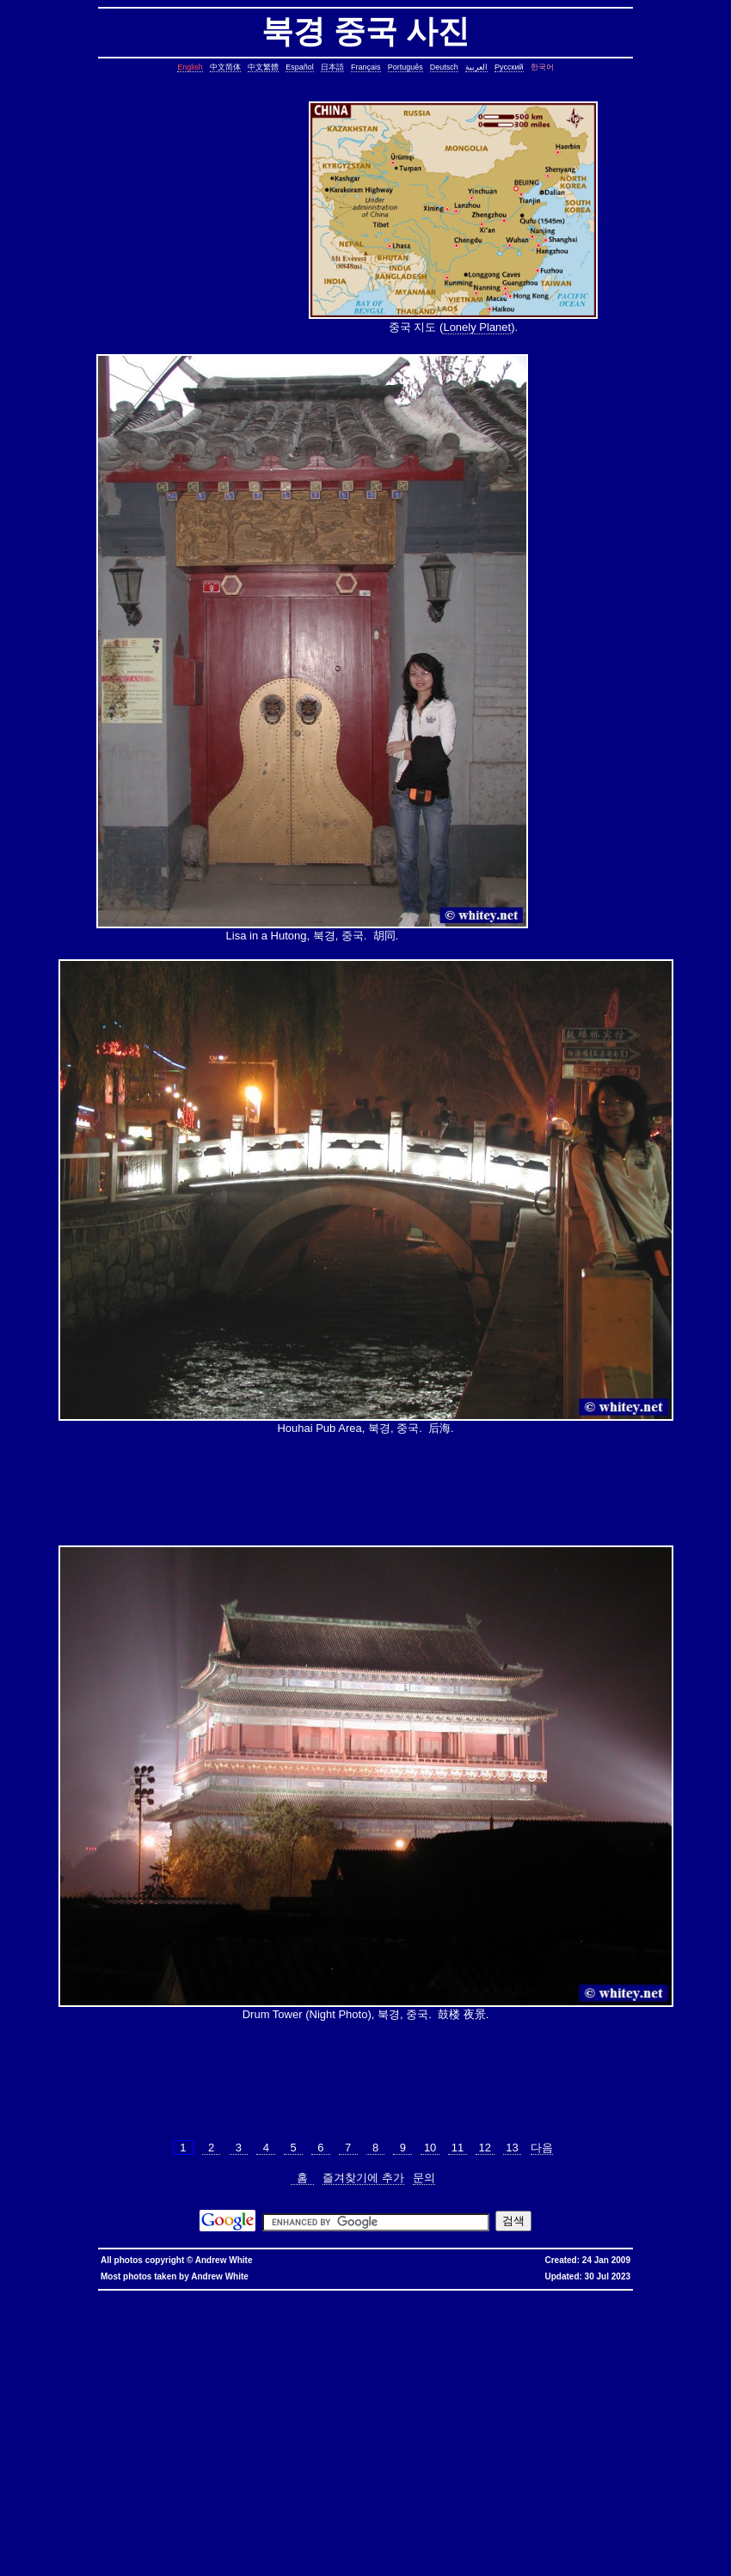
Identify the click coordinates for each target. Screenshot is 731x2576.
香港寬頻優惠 (478, 2295)
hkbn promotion (274, 2295)
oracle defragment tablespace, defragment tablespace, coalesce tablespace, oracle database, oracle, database (485, 2474)
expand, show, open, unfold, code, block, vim (196, 2563)
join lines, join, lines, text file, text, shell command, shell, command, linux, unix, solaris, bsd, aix (330, 2385)
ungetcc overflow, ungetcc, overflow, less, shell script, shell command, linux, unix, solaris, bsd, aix (517, 2440)
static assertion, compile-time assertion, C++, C (363, 2323)
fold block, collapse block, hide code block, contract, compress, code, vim (429, 2557)
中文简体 (225, 67)
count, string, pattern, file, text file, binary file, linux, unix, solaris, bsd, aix (269, 2371)
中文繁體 (263, 67)
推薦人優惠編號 (581, 2295)
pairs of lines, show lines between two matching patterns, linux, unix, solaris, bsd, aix (133, 2391)
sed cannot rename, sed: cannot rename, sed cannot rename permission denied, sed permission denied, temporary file (417, 2488)
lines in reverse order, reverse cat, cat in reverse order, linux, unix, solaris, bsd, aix (601, 2385)
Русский (508, 67)
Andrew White (224, 2260)
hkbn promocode (223, 2295)
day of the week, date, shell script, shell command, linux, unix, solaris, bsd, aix (351, 2343)
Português (405, 67)
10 (430, 2147)
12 (485, 2147)
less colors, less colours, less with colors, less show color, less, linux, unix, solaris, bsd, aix (312, 2433)
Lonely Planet (477, 327)
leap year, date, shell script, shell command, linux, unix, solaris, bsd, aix (601, 2336)
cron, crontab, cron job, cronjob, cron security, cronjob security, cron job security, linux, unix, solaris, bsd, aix (326, 2336)
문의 (424, 2177)
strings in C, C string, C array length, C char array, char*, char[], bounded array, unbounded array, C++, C (284, 2350)
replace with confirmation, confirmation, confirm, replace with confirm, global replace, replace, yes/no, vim (427, 2563)
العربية (476, 67)
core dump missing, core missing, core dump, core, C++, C (349, 2330)
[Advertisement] (202, 219)
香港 (417, 2295)
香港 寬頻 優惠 (385, 2295)
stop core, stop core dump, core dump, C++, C (511, 2330)
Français (366, 67)
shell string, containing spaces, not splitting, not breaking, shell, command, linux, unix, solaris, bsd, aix (427, 2495)
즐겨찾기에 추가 (363, 2177)
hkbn (307, 2295)
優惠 (449, 2295)
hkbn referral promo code (44, 2295)
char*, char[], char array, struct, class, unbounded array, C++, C (541, 2350)
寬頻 (432, 2295)
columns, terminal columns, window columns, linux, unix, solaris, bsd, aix (329, 2550)
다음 (542, 2147)
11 (457, 2147)
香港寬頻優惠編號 (528, 2295)
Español (300, 67)
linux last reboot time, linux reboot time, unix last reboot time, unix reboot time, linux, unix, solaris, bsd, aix (485, 2481)
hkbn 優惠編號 (339, 2295)
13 (512, 2147)
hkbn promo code (169, 2295)
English (190, 67)
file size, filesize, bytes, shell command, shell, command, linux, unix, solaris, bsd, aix (331, 2419)
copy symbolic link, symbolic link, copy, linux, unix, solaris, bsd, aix (156, 2330)
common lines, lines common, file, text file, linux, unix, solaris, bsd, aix (228, 2364)
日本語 (332, 67)
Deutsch (444, 67)
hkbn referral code (112, 2295)
